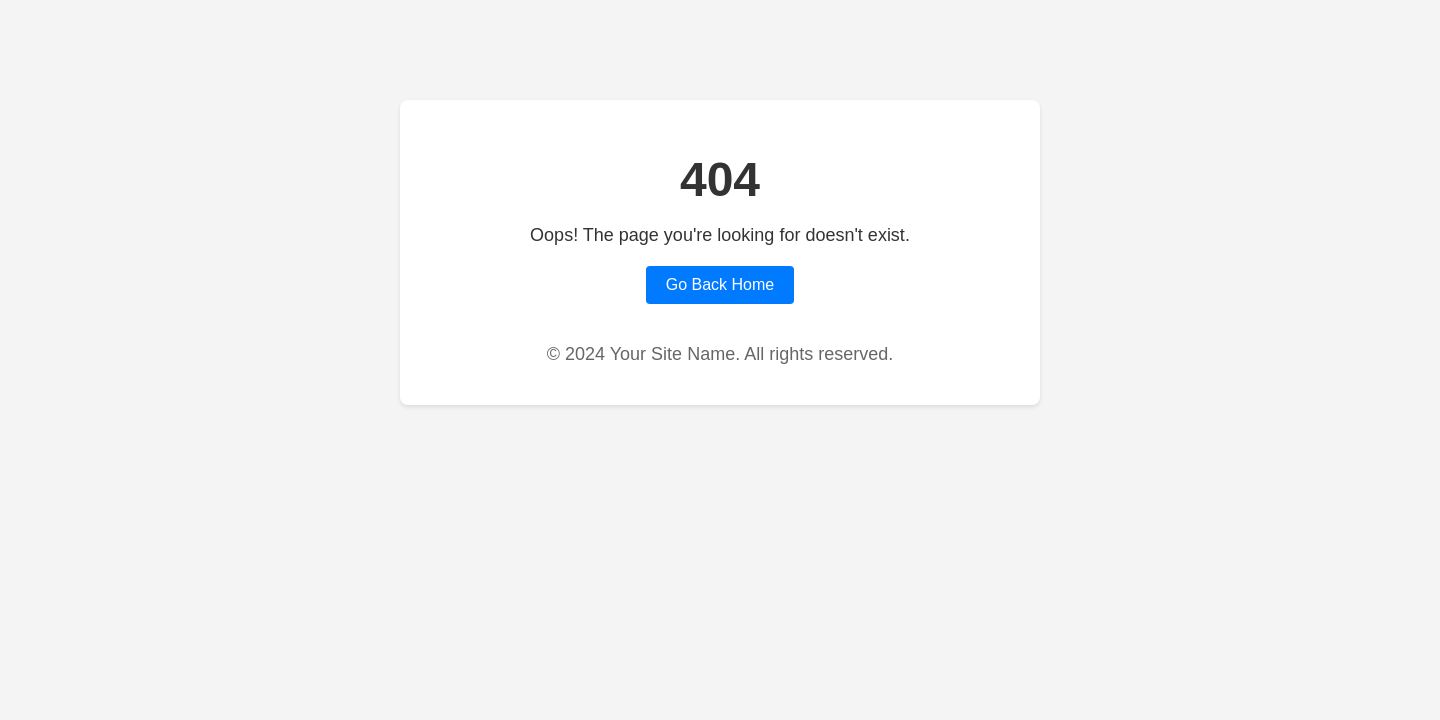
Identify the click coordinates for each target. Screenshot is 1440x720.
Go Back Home (720, 284)
